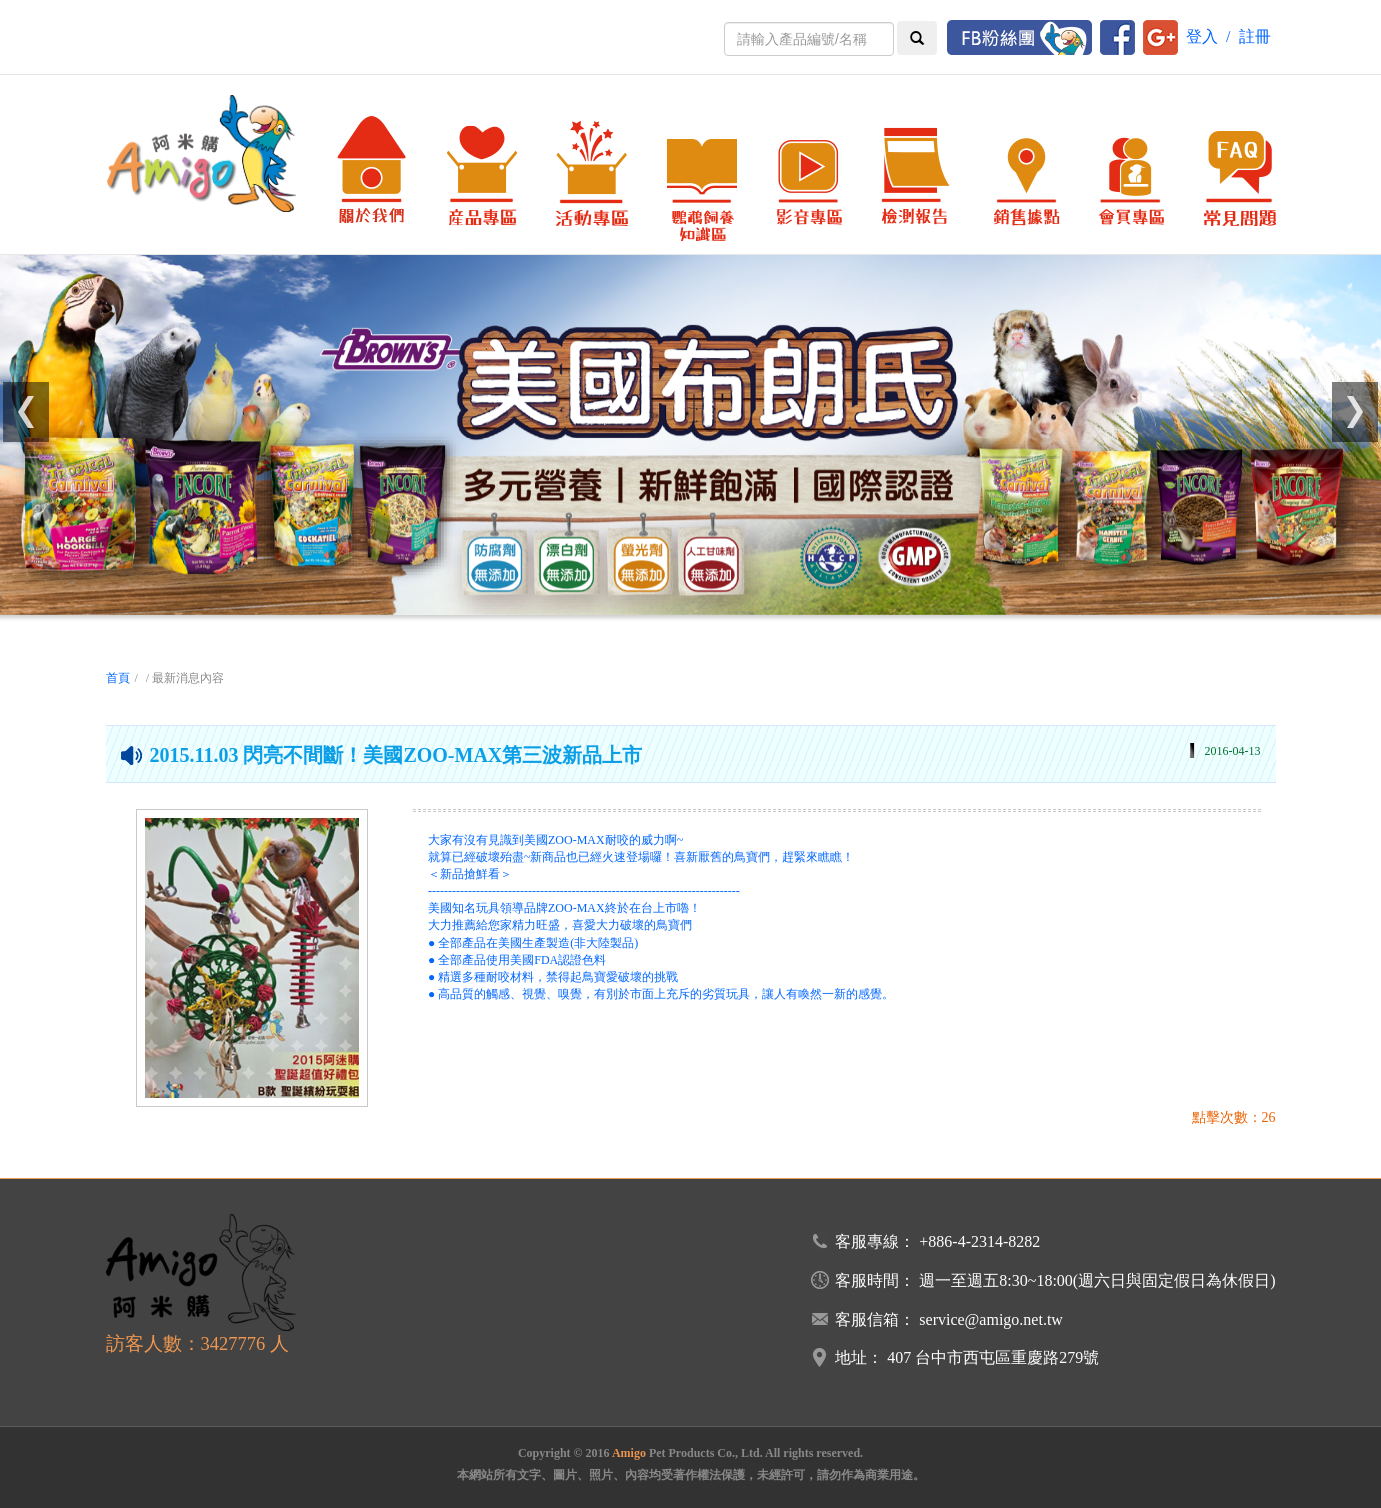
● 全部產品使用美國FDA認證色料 (517, 960)
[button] (26, 412)
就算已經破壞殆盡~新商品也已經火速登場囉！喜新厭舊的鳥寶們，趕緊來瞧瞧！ (641, 857)
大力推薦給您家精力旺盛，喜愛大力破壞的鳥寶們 (560, 925)
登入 (1202, 36)
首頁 (118, 678)
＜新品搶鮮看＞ (470, 874)
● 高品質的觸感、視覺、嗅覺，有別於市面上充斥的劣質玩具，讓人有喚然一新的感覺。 (661, 994)
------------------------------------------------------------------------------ (584, 891)
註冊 (1255, 36)
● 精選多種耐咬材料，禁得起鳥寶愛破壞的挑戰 (553, 977)
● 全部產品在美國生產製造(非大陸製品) (533, 943)
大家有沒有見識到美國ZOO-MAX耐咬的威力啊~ (555, 840)
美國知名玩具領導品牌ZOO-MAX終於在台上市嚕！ (564, 908)
